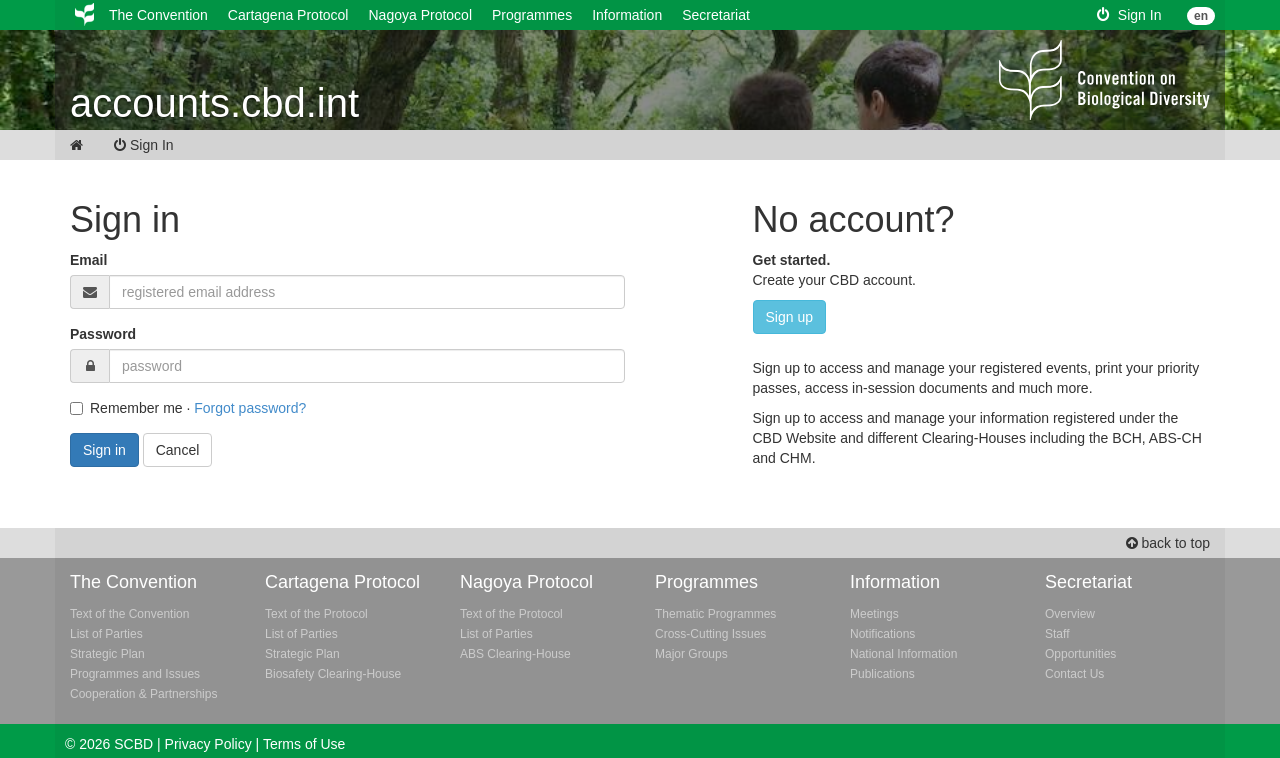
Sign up (789, 317)
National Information (903, 654)
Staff (1057, 634)
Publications (882, 674)
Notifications (882, 634)
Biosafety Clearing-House (333, 674)
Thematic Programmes (715, 614)
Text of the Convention (129, 614)
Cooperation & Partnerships (143, 694)
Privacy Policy (208, 744)
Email (88, 260)
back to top (1168, 543)
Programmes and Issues (135, 674)
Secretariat (716, 15)
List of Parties (106, 634)
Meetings (874, 614)
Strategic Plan (107, 654)
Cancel (178, 450)
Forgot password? (250, 408)
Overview (1070, 614)
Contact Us (1074, 674)
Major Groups (691, 654)
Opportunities (1080, 654)
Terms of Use (304, 744)
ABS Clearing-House (515, 654)
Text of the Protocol (316, 614)
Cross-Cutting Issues (710, 634)
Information (627, 15)
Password (103, 334)
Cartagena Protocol (288, 15)
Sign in (104, 450)
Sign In (1129, 15)
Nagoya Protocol (420, 15)
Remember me (126, 408)
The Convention (158, 15)
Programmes (532, 15)
